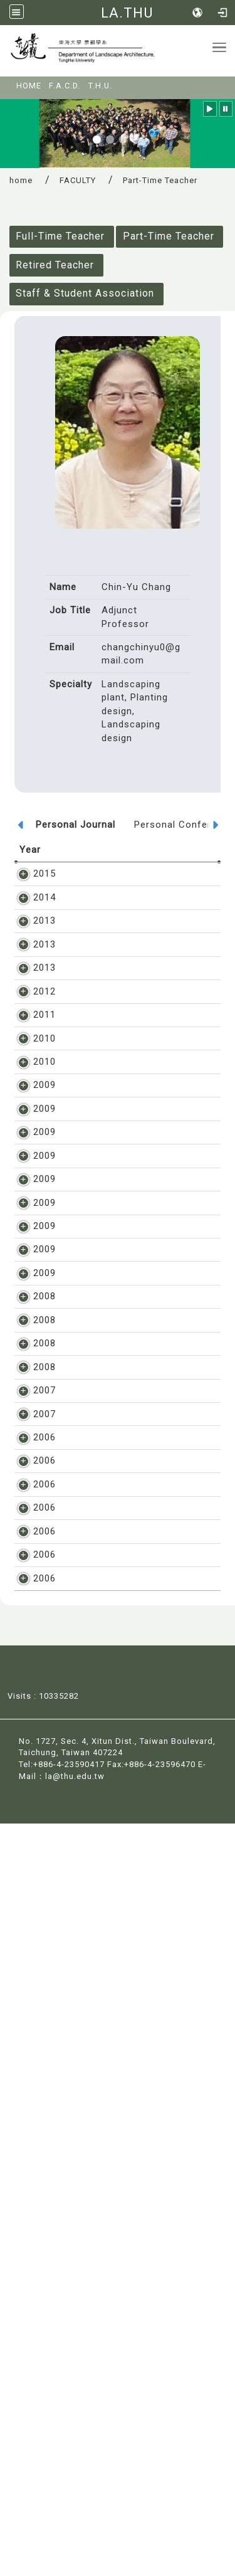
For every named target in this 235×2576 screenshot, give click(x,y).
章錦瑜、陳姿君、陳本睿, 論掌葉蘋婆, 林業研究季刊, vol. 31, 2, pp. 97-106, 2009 (139, 1498)
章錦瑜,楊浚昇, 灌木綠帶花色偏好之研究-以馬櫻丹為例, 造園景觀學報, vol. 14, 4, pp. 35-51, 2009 (140, 1649)
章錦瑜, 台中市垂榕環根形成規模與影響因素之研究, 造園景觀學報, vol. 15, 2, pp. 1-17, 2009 (140, 1270)
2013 (30, 947)
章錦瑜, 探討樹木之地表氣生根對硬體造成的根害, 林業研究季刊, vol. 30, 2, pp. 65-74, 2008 (139, 1787)
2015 (30, 873)
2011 (30, 1095)
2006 (30, 1988)
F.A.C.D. (64, 85)
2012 (30, 1058)
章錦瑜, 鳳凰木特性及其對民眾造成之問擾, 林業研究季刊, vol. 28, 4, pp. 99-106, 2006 (139, 2203)
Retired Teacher (55, 265)
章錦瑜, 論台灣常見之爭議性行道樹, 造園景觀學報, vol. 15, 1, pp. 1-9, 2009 (139, 1384)
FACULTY (78, 180)
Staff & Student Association (85, 293)
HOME (28, 85)
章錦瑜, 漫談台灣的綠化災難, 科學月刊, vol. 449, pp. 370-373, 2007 (137, 1952)
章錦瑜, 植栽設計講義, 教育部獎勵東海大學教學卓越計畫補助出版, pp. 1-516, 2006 (137, 2002)
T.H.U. (100, 85)
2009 (30, 1205)
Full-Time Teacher (60, 236)
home (21, 180)
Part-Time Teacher (168, 236)
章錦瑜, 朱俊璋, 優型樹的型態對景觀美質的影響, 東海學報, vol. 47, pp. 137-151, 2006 (137, 2317)
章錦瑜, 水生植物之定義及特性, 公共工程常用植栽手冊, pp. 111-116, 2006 (138, 2103)
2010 (30, 1132)
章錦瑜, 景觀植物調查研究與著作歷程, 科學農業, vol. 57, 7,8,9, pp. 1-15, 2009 (141, 1219)
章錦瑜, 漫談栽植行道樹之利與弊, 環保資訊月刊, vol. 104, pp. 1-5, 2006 (140, 2153)
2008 (30, 1686)
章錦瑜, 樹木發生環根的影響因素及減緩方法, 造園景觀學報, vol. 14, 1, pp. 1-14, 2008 (139, 1737)
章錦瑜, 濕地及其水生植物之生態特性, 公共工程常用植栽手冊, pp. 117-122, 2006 (139, 2052)
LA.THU (127, 12)
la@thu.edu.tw (75, 2528)
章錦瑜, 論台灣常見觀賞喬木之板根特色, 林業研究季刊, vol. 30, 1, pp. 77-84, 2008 (139, 1838)
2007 (30, 1874)
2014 (30, 910)
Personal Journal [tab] (75, 824)
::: (8, 82)
